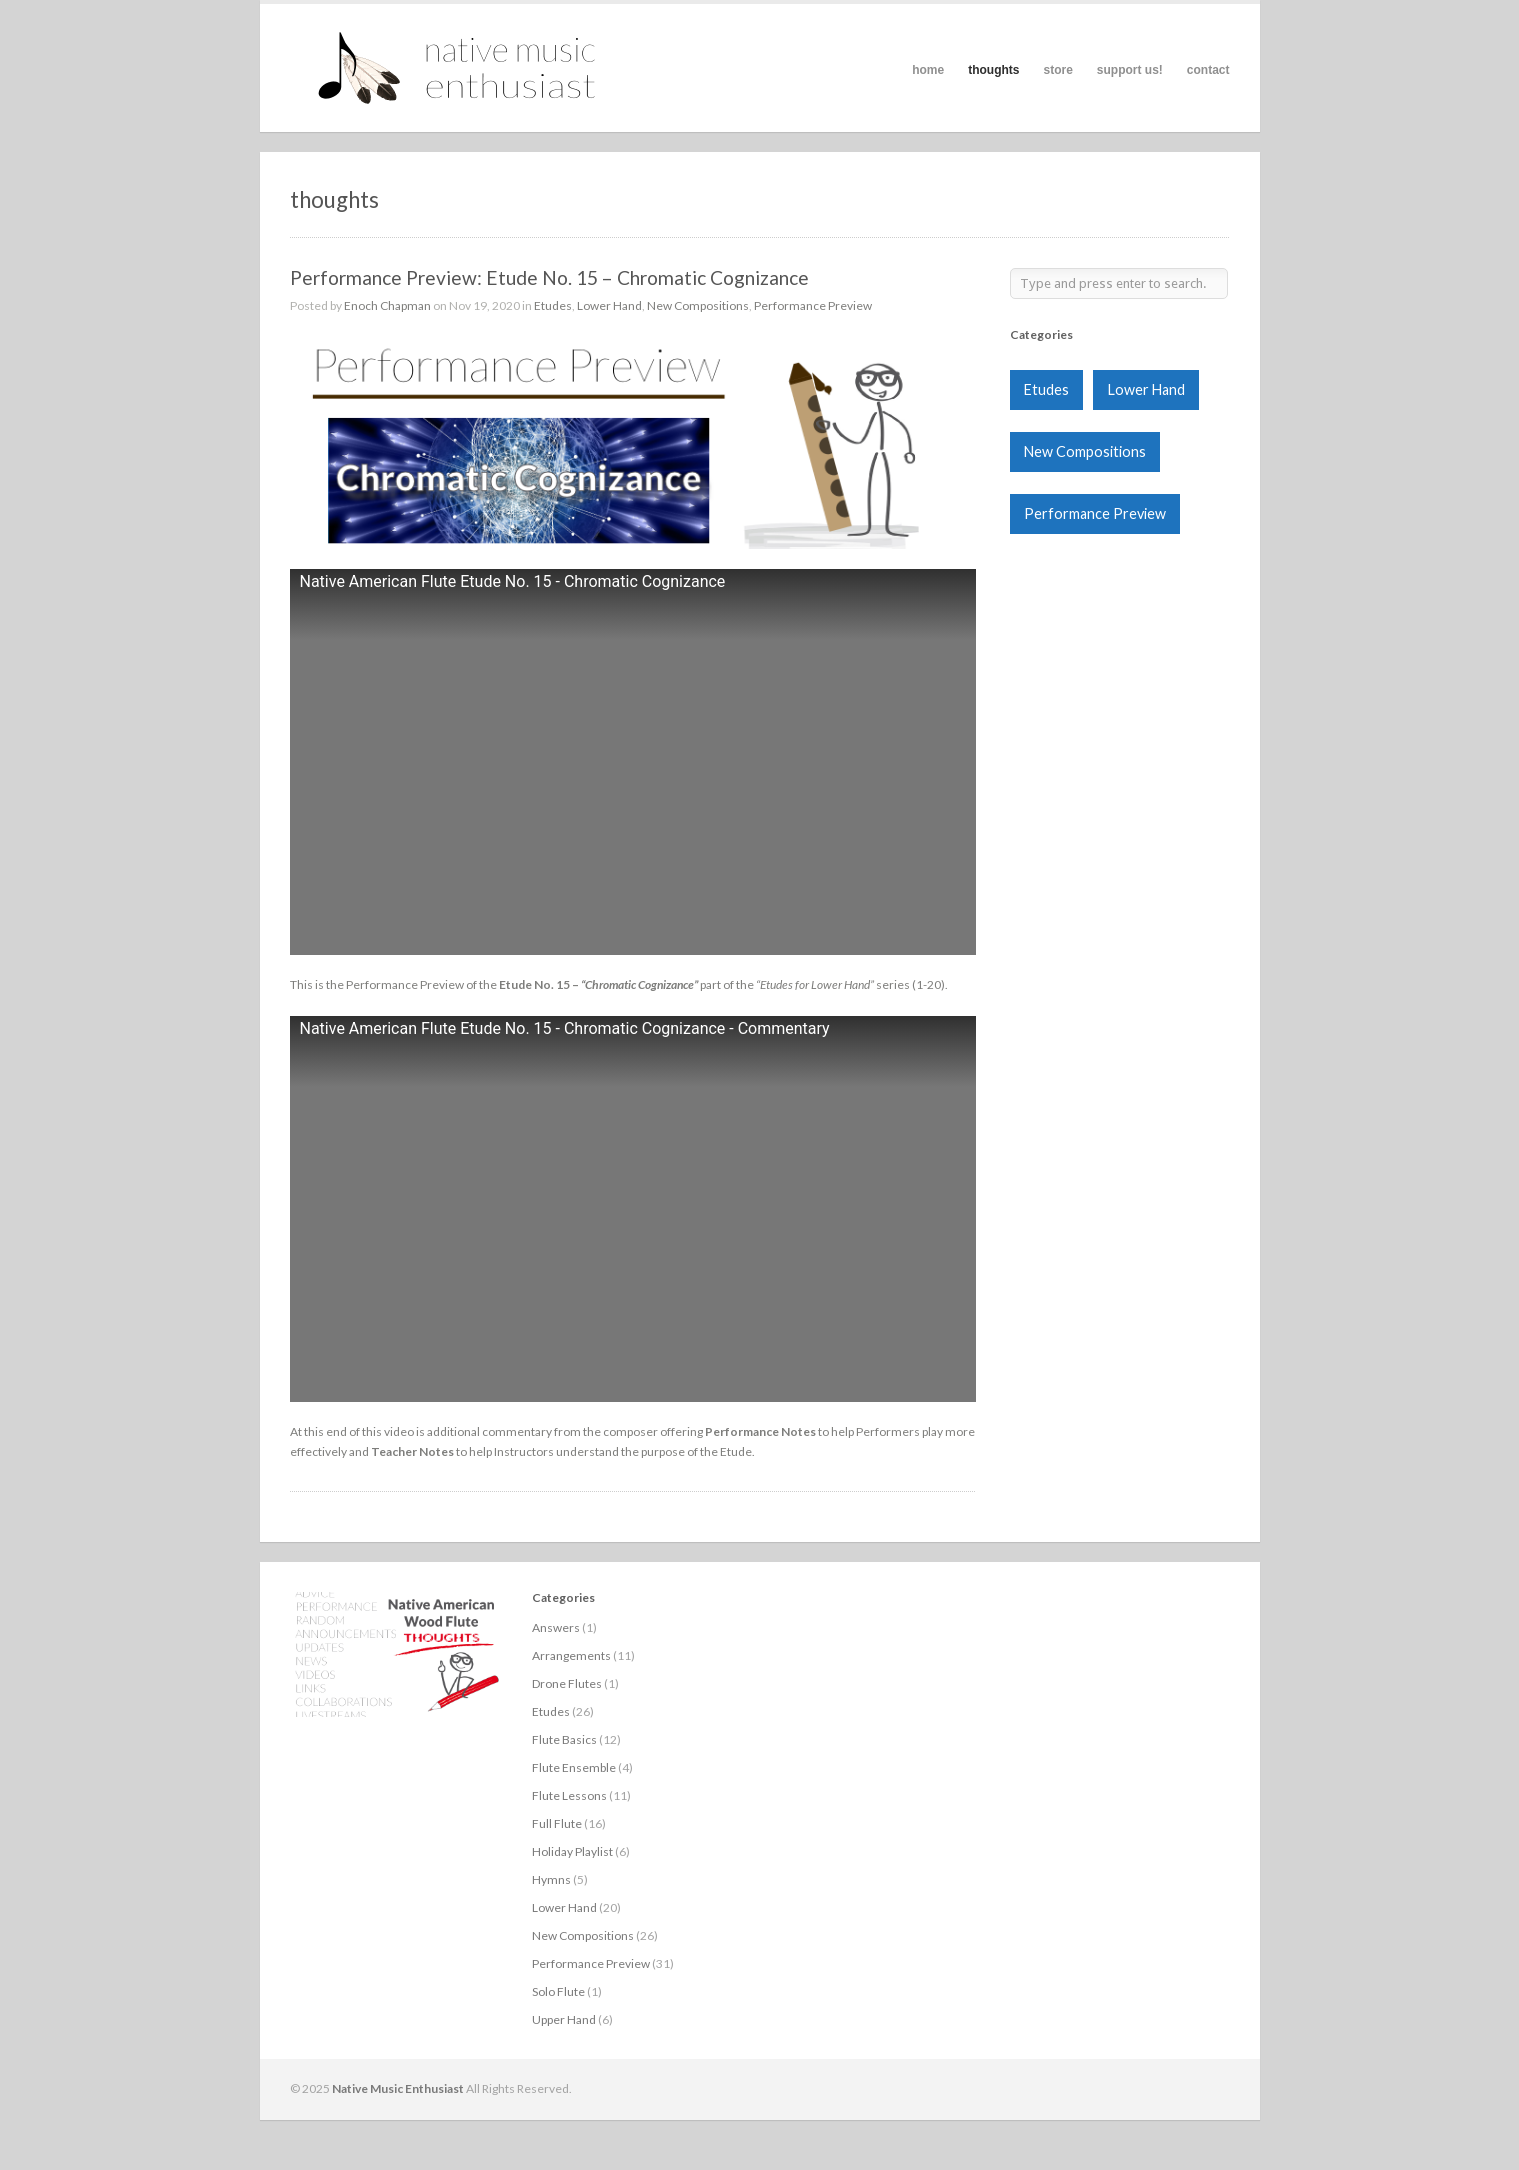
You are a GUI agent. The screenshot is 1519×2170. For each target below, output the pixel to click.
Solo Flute (558, 1991)
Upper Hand (564, 2019)
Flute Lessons (569, 1795)
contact (1208, 70)
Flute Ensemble (574, 1767)
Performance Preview (813, 305)
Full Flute (557, 1823)
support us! (1130, 70)
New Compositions (698, 305)
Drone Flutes (567, 1683)
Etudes (553, 305)
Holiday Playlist (572, 1851)
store (1057, 70)
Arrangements (571, 1655)
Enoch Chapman (387, 305)
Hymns (551, 1879)
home (928, 70)
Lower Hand (609, 305)
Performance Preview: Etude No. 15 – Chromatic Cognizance (549, 277)
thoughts (993, 70)
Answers (556, 1627)
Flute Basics (564, 1739)
